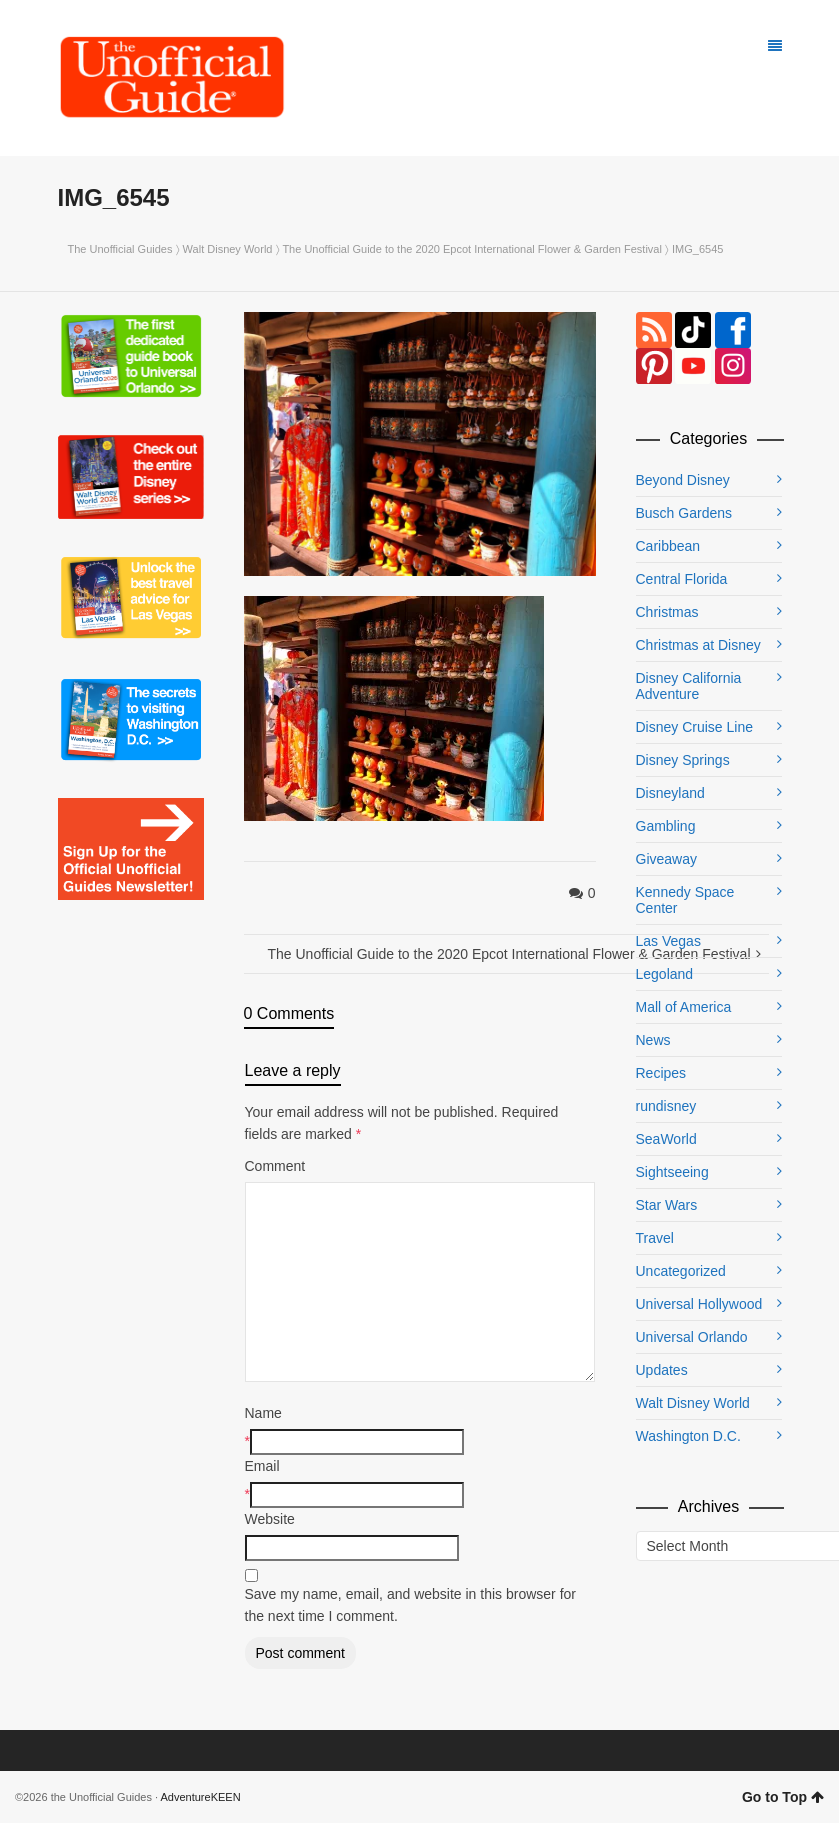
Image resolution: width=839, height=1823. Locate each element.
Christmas (667, 612)
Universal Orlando (692, 1337)
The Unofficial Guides (120, 249)
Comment (275, 1166)
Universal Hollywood (699, 1304)
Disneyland (670, 793)
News (653, 1040)
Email (262, 1466)
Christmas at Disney (698, 645)
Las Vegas (668, 941)
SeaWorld (666, 1139)
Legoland (665, 974)
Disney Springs (683, 760)
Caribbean (668, 546)
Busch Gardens (684, 513)
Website (270, 1519)
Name (263, 1413)
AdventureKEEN (201, 1797)
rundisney (666, 1106)
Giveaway (666, 859)
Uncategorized (681, 1271)
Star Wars (667, 1205)
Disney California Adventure (689, 686)
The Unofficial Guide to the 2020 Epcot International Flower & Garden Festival (472, 249)
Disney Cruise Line (695, 727)
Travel (655, 1238)
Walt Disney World (228, 249)
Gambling (666, 826)
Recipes (661, 1073)
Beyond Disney (683, 480)
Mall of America (684, 1007)
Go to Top (783, 1797)
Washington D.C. (688, 1436)
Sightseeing (672, 1172)
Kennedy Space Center (685, 900)
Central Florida (682, 579)
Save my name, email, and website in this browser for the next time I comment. (410, 1605)
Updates (662, 1370)
